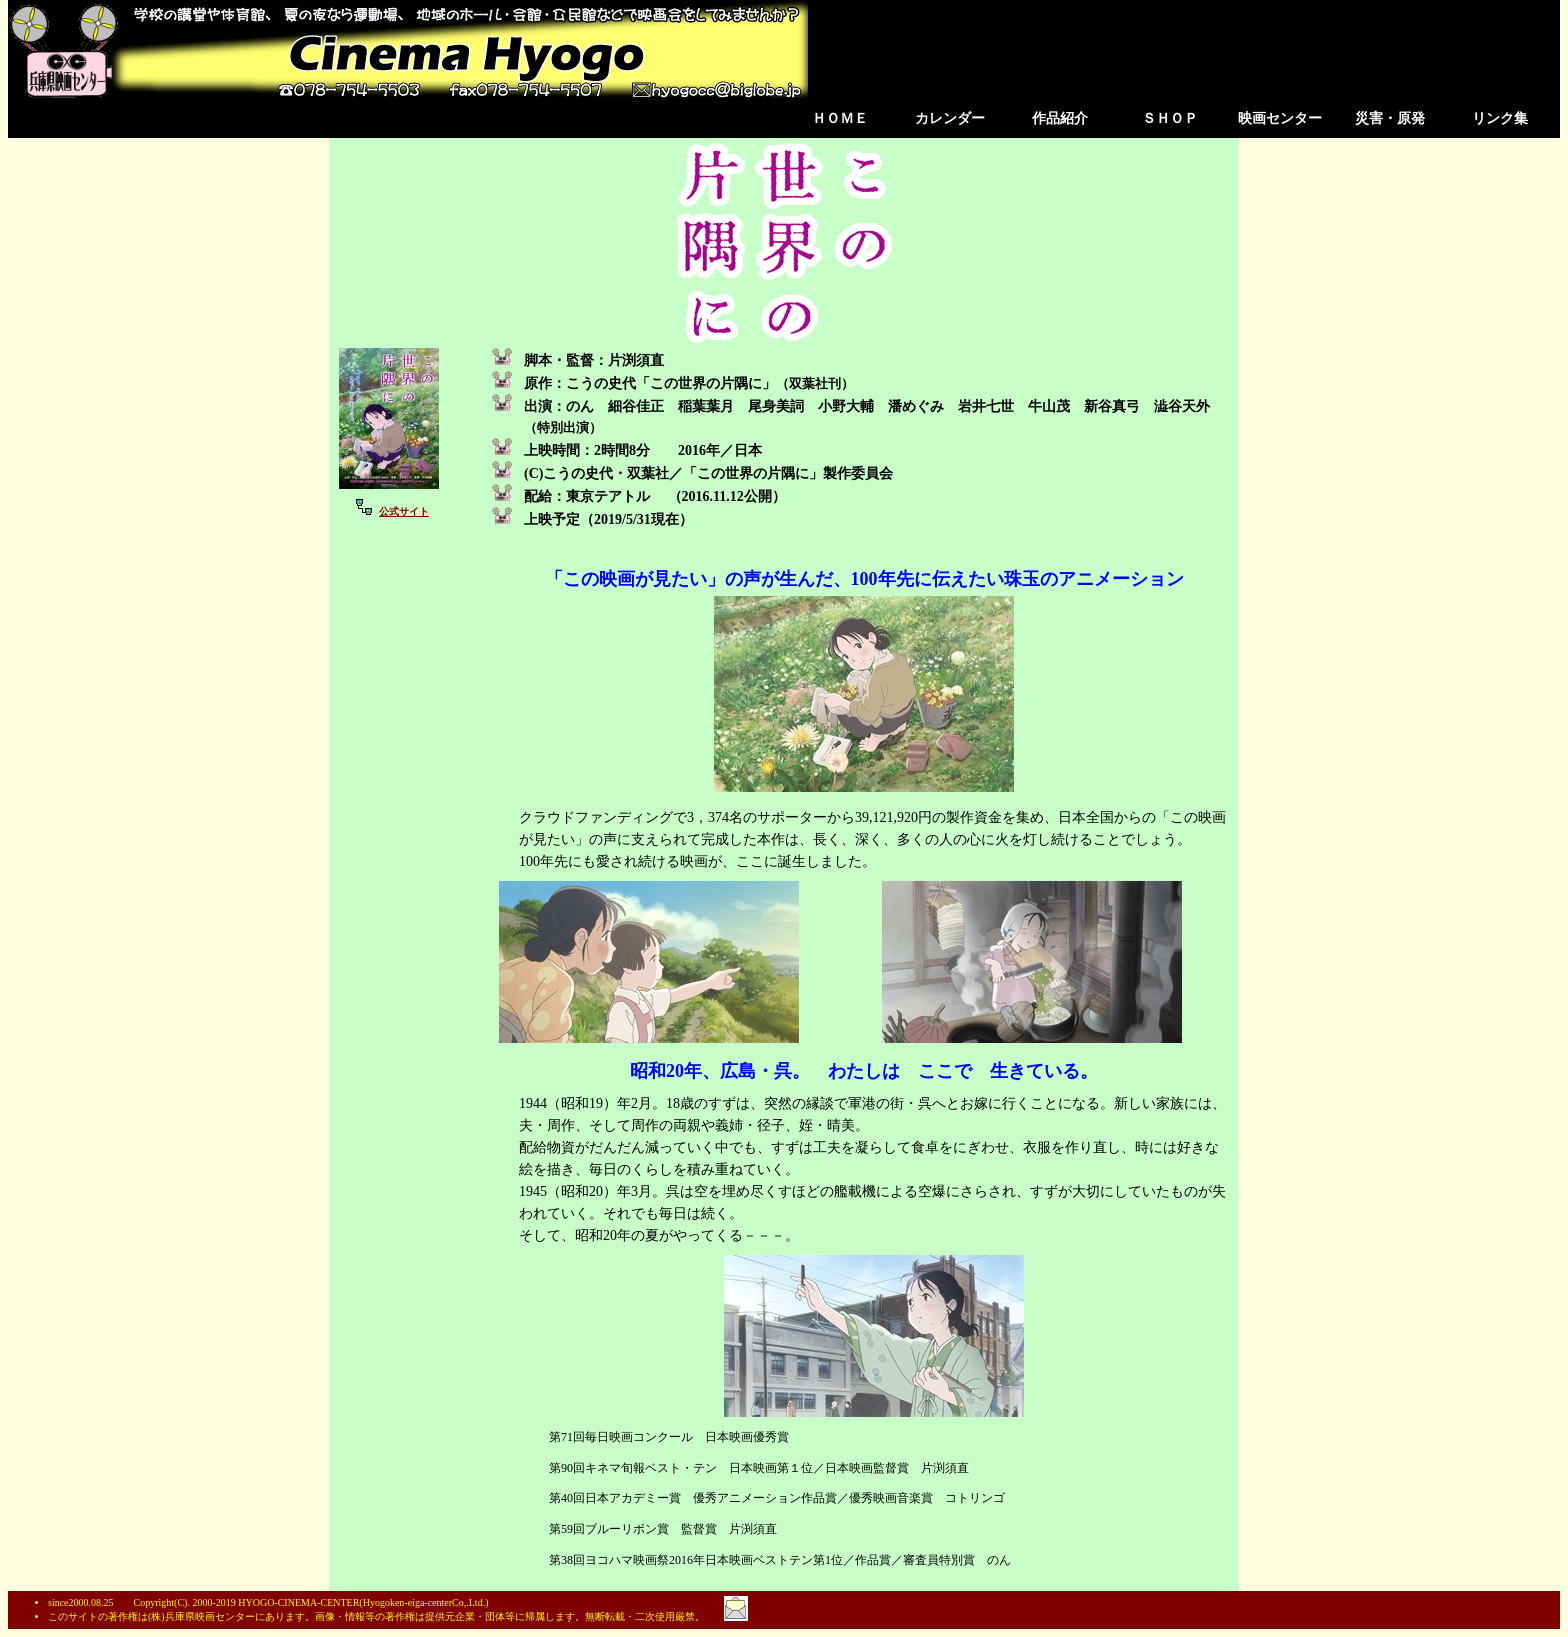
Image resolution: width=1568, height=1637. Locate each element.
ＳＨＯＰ (1170, 118)
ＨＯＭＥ (840, 118)
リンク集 (1500, 118)
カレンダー (950, 118)
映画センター (1280, 118)
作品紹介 (1060, 118)
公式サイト (404, 511)
